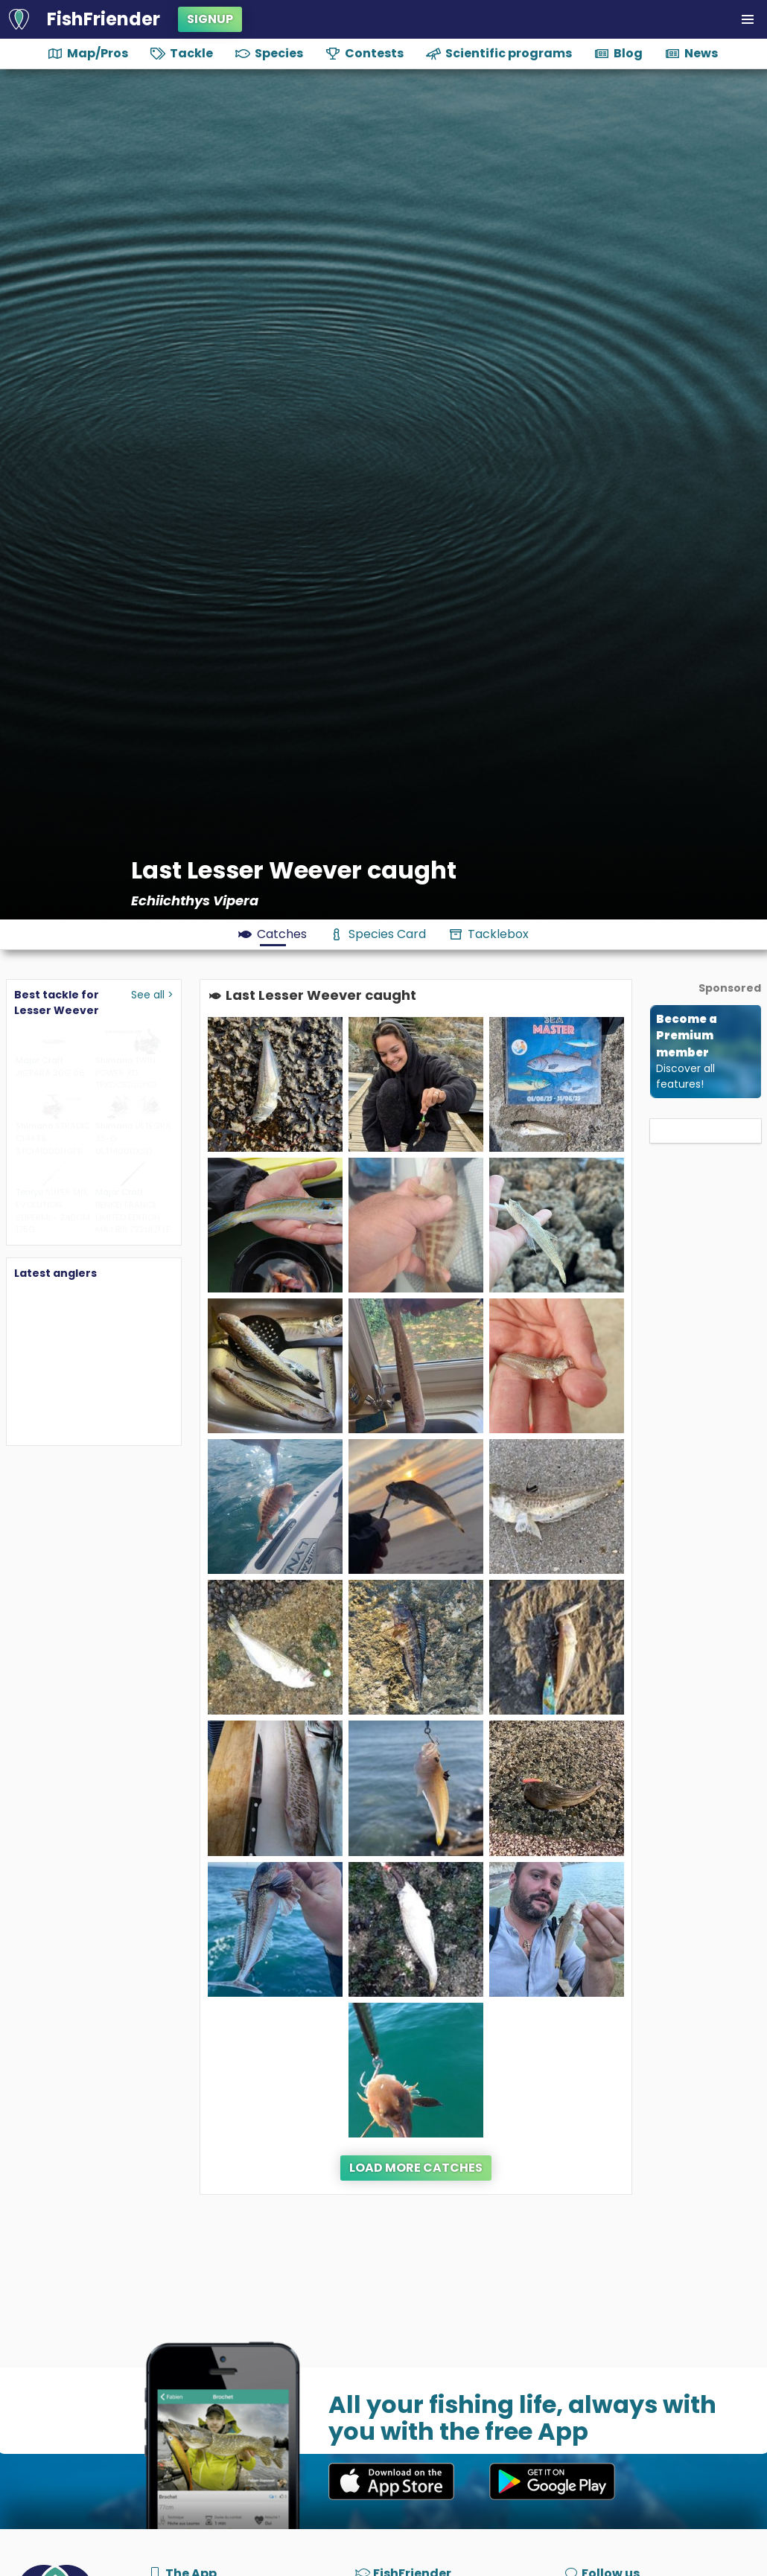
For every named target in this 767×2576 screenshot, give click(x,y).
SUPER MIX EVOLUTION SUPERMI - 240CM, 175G (54, 1210)
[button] (747, 19)
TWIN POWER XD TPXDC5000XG (126, 1072)
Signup (210, 19)
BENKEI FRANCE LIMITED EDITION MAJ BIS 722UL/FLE (133, 1217)
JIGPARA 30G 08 (50, 1073)
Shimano (114, 1060)
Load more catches (416, 2167)
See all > (152, 994)
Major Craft (39, 1060)
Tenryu (29, 1192)
